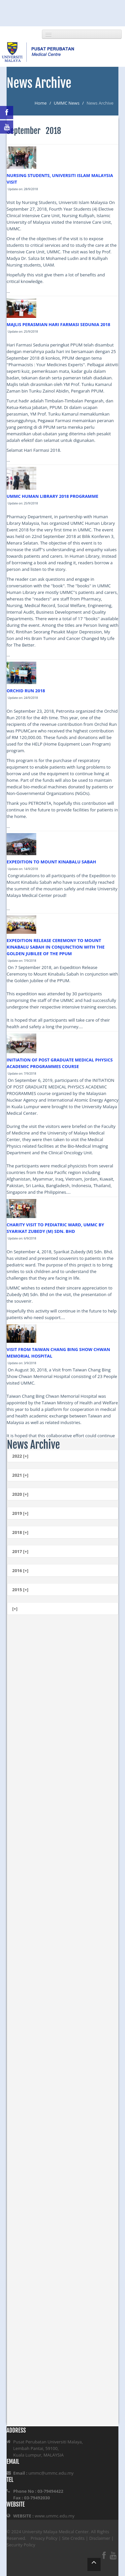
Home (41, 103)
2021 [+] (20, 1475)
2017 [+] (20, 1551)
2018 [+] (20, 1532)
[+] (14, 1609)
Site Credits (73, 2538)
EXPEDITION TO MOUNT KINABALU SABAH (51, 862)
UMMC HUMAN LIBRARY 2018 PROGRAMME (52, 496)
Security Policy (21, 2545)
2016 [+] (20, 1570)
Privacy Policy (44, 2538)
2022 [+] (20, 1456)
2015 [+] (20, 1590)
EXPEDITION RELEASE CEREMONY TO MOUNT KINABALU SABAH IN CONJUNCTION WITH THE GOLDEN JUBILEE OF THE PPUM (56, 946)
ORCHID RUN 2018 (26, 691)
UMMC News (66, 103)
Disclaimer (99, 2538)
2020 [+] (20, 1494)
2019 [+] (20, 1513)
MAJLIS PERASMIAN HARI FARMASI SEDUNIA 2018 (58, 324)
